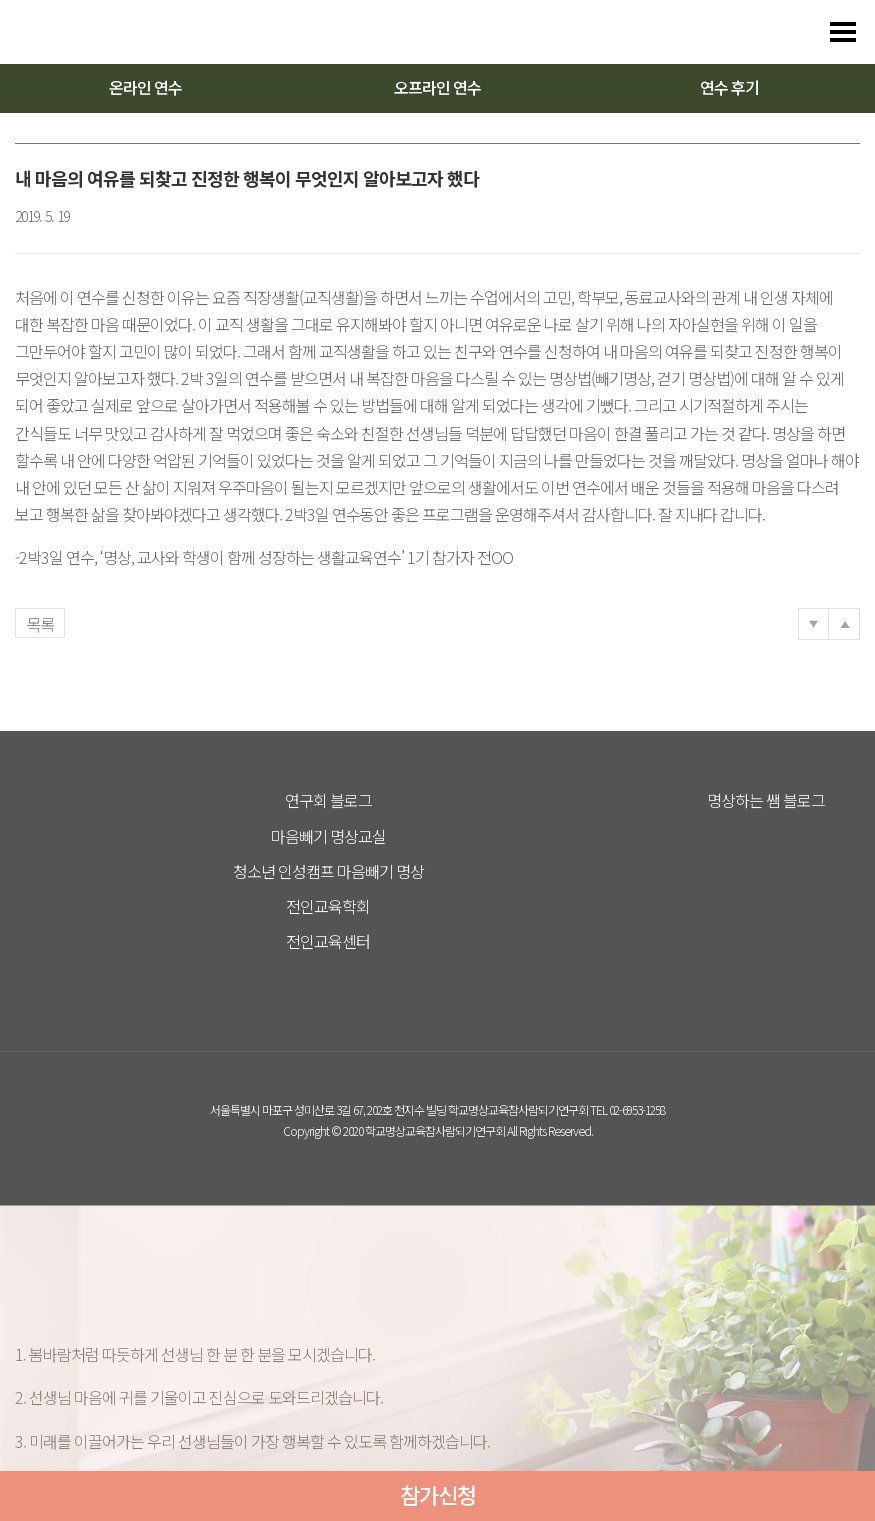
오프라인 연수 (437, 87)
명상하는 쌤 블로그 (766, 800)
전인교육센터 (328, 941)
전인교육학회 (328, 906)
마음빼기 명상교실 (328, 836)
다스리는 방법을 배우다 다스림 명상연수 (112, 32)
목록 (40, 624)
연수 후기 (729, 87)
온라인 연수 (145, 87)
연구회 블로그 (328, 800)
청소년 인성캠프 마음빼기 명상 (328, 871)
